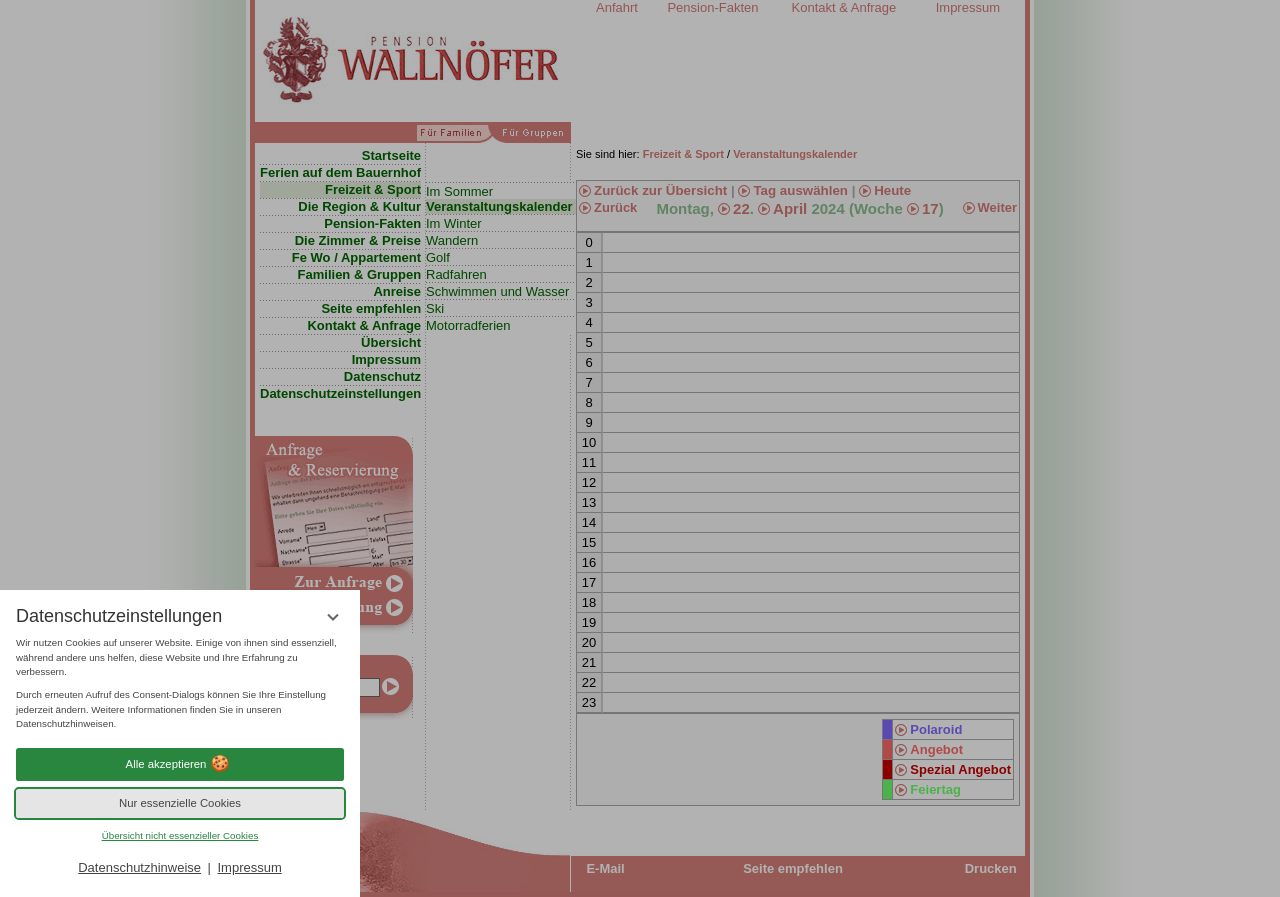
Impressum (249, 867)
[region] (180, 684)
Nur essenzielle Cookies (180, 803)
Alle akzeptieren (180, 764)
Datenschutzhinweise (139, 867)
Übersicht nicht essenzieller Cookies (180, 835)
